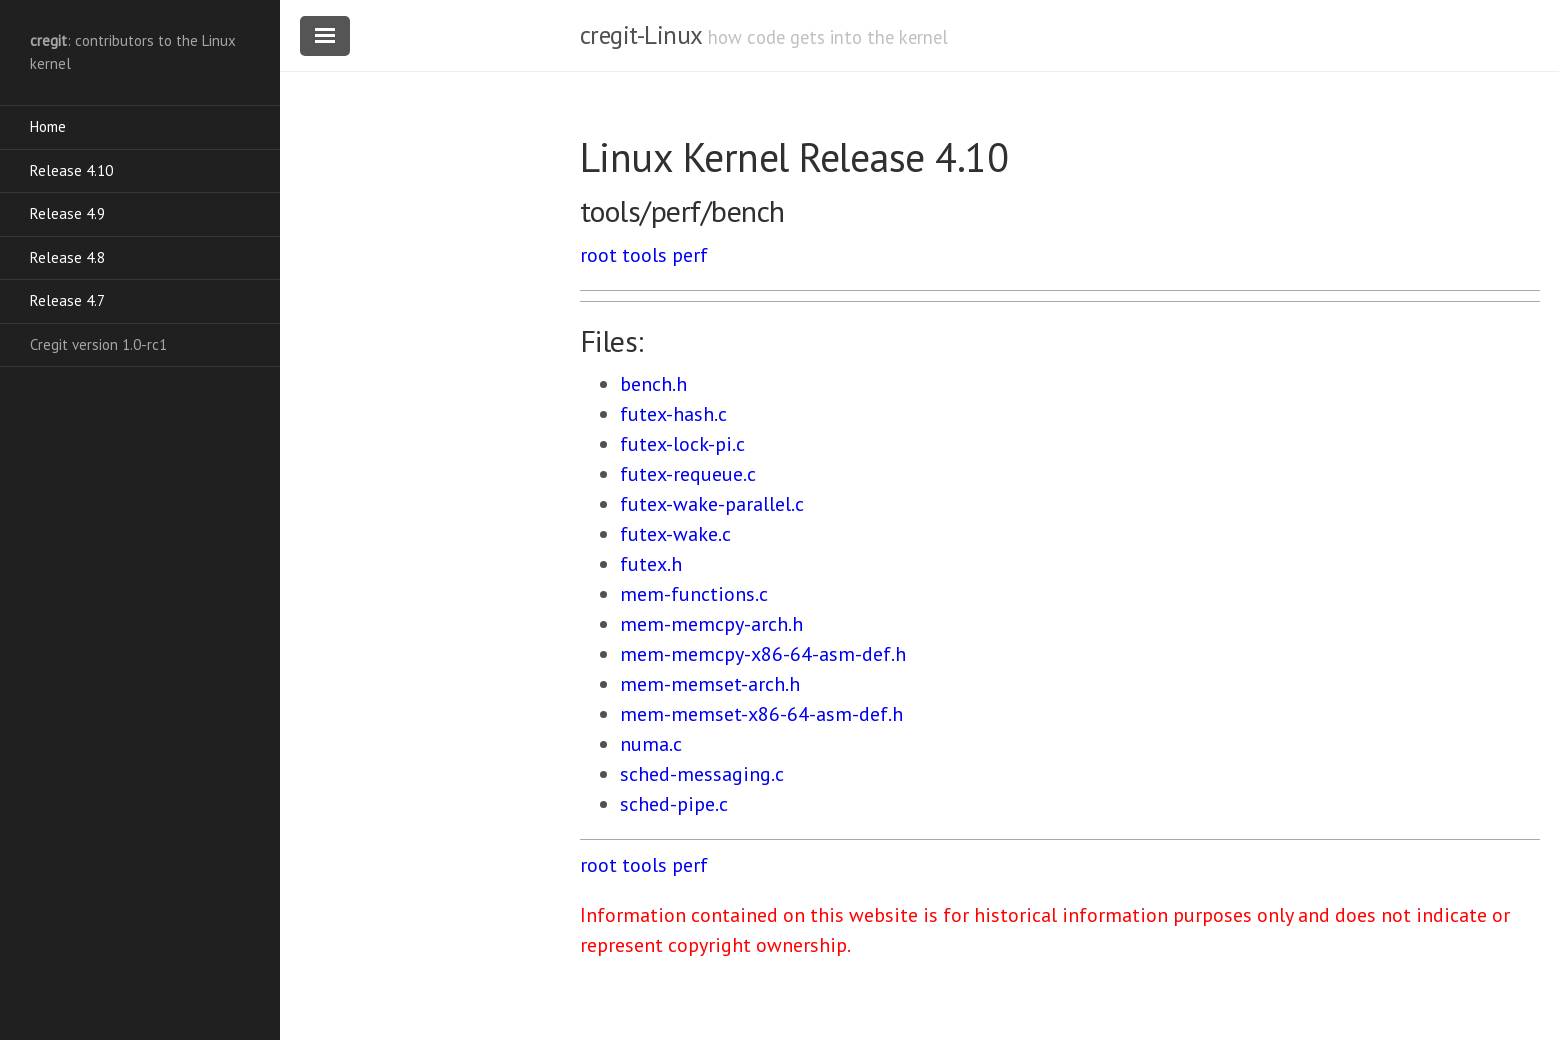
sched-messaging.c (702, 774)
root (598, 255)
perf (690, 255)
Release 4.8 (67, 257)
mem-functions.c (694, 594)
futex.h (651, 564)
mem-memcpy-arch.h (711, 624)
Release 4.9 (67, 213)
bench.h (653, 384)
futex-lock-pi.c (682, 444)
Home (48, 126)
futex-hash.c (673, 414)
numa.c (651, 744)
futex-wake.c (675, 534)
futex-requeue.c (688, 474)
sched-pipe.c (674, 804)
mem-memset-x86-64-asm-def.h (761, 714)
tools (644, 255)
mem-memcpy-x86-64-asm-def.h (763, 654)
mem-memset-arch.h (710, 684)
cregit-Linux (641, 35)
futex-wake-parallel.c (712, 504)
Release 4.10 (71, 170)
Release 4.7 (67, 300)
